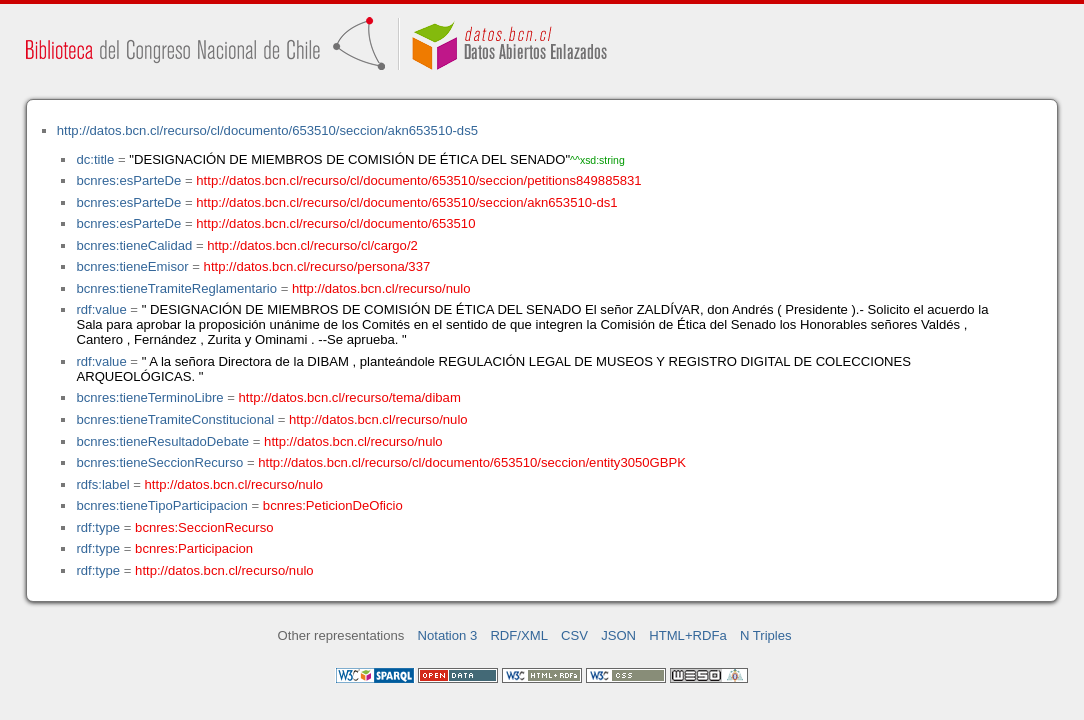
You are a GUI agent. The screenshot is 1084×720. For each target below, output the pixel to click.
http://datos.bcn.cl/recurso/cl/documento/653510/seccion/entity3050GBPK (472, 462)
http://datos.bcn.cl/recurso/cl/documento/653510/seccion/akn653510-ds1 (406, 202)
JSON (618, 635)
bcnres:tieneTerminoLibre (149, 397)
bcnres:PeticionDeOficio (333, 505)
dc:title (95, 159)
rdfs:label (102, 484)
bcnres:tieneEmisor (132, 266)
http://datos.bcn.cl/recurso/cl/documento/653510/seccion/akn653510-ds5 (267, 130)
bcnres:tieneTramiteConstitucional (175, 419)
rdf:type (98, 527)
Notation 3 (448, 635)
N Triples (766, 635)
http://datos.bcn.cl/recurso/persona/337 (317, 266)
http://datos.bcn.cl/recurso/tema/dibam (350, 397)
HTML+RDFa (688, 635)
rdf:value (101, 309)
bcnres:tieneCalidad (134, 245)
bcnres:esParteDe (128, 180)
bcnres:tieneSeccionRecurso (159, 462)
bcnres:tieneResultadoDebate (162, 441)
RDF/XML (519, 635)
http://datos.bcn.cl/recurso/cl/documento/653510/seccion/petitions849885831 (418, 180)
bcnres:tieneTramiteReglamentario (176, 288)
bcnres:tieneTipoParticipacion (161, 505)
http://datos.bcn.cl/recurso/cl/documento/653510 (335, 223)
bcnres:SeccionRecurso (204, 527)
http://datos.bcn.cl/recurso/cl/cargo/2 (312, 245)
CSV (574, 635)
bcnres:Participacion (194, 548)
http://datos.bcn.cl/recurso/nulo (381, 288)
